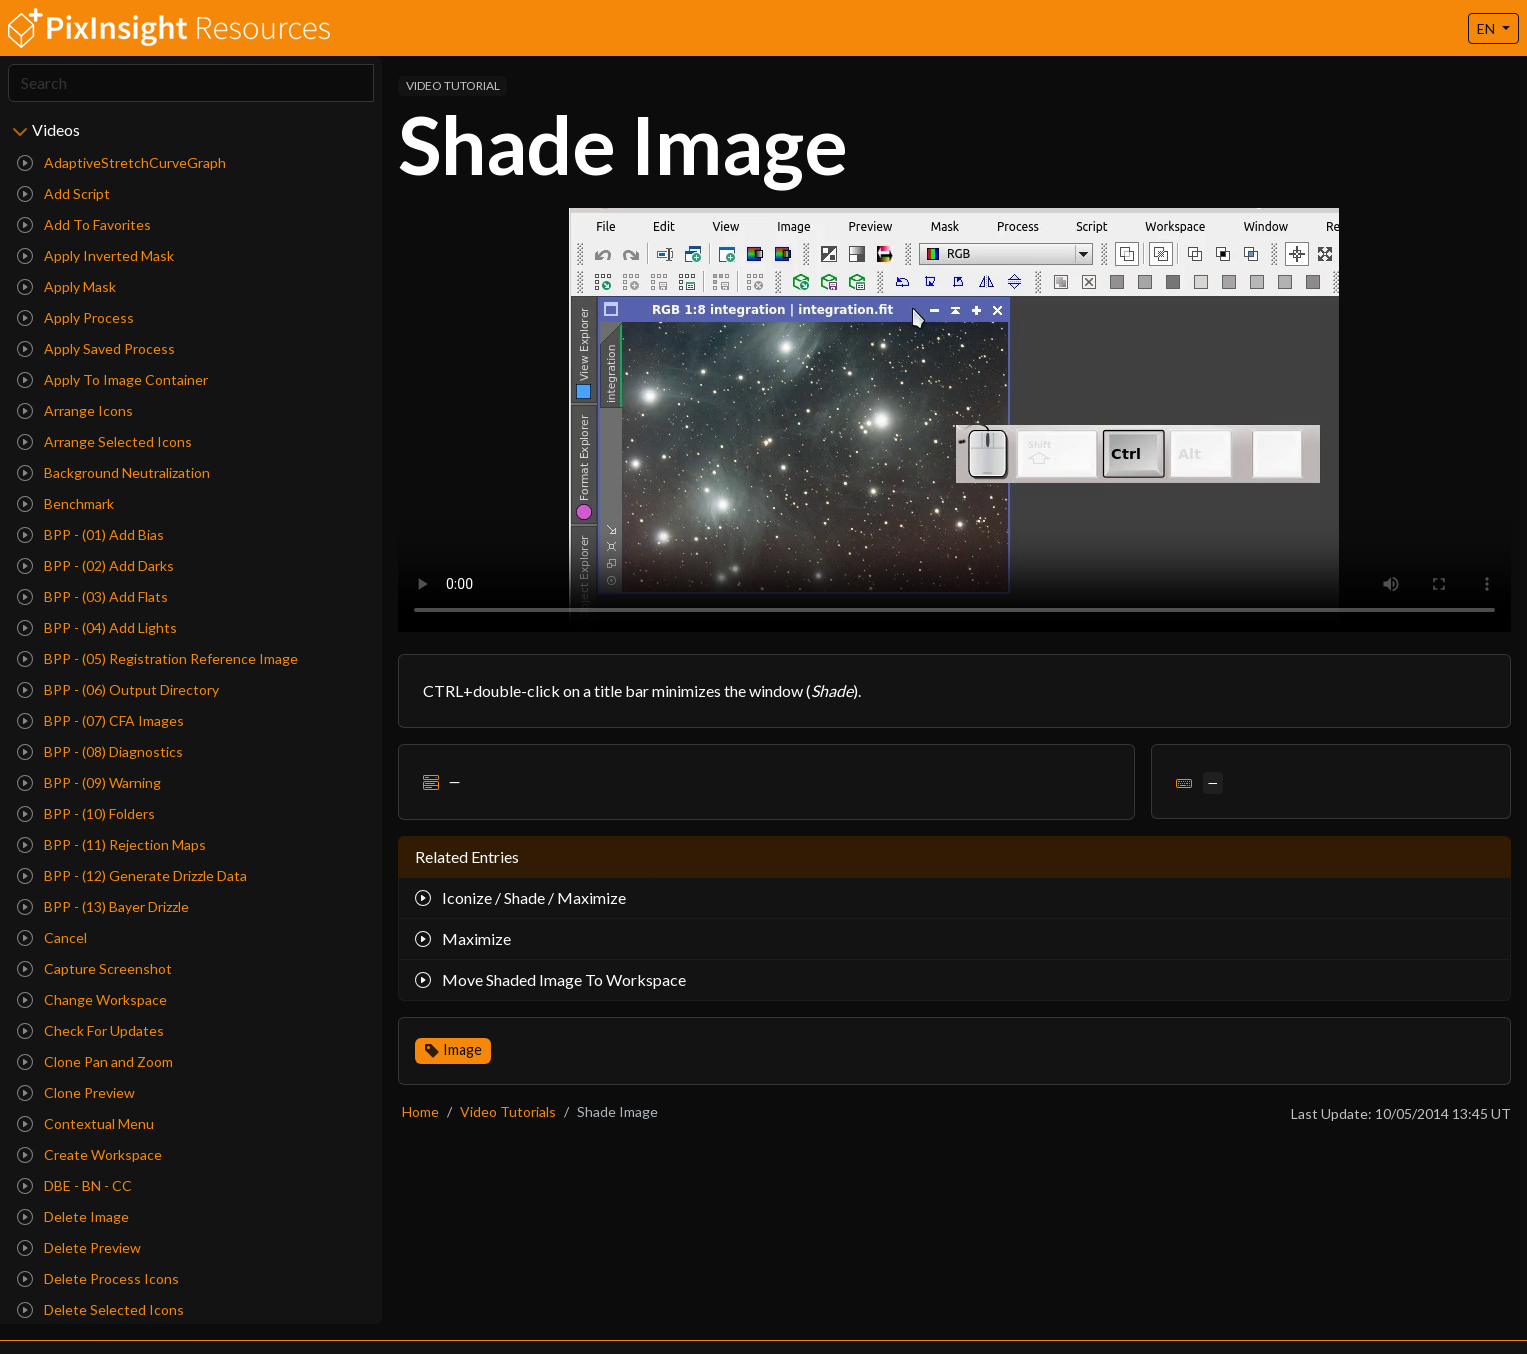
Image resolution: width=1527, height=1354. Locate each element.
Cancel (52, 937)
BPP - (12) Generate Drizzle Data (132, 875)
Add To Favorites (84, 224)
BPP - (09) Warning (89, 782)
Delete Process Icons (98, 1278)
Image (462, 1049)
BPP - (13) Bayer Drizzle (103, 906)
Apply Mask (66, 286)
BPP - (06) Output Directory (118, 689)
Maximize (463, 938)
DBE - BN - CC (74, 1185)
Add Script (63, 193)
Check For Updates (90, 1030)
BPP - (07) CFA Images (100, 720)
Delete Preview (79, 1247)
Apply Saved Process (96, 348)
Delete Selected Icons (100, 1309)
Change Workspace (92, 999)
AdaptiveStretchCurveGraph (121, 162)
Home (420, 1111)
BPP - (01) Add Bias (90, 534)
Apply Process (75, 317)
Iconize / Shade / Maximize (520, 897)
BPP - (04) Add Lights (97, 627)
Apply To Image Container (112, 379)
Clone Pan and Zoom (95, 1061)
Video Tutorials (508, 1111)
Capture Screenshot (94, 968)
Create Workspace (89, 1154)
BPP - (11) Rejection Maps (111, 844)
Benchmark (65, 503)
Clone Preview (76, 1092)
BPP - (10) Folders (86, 813)
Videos (56, 129)
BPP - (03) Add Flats (92, 596)
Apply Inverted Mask (95, 255)
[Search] (191, 83)
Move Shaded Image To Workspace (550, 979)
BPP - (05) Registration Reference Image (157, 658)
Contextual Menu (85, 1123)
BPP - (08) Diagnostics (100, 751)
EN (1487, 28)
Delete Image (73, 1216)
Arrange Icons (75, 410)
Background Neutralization (113, 472)
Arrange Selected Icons (104, 441)
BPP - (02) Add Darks (95, 565)
